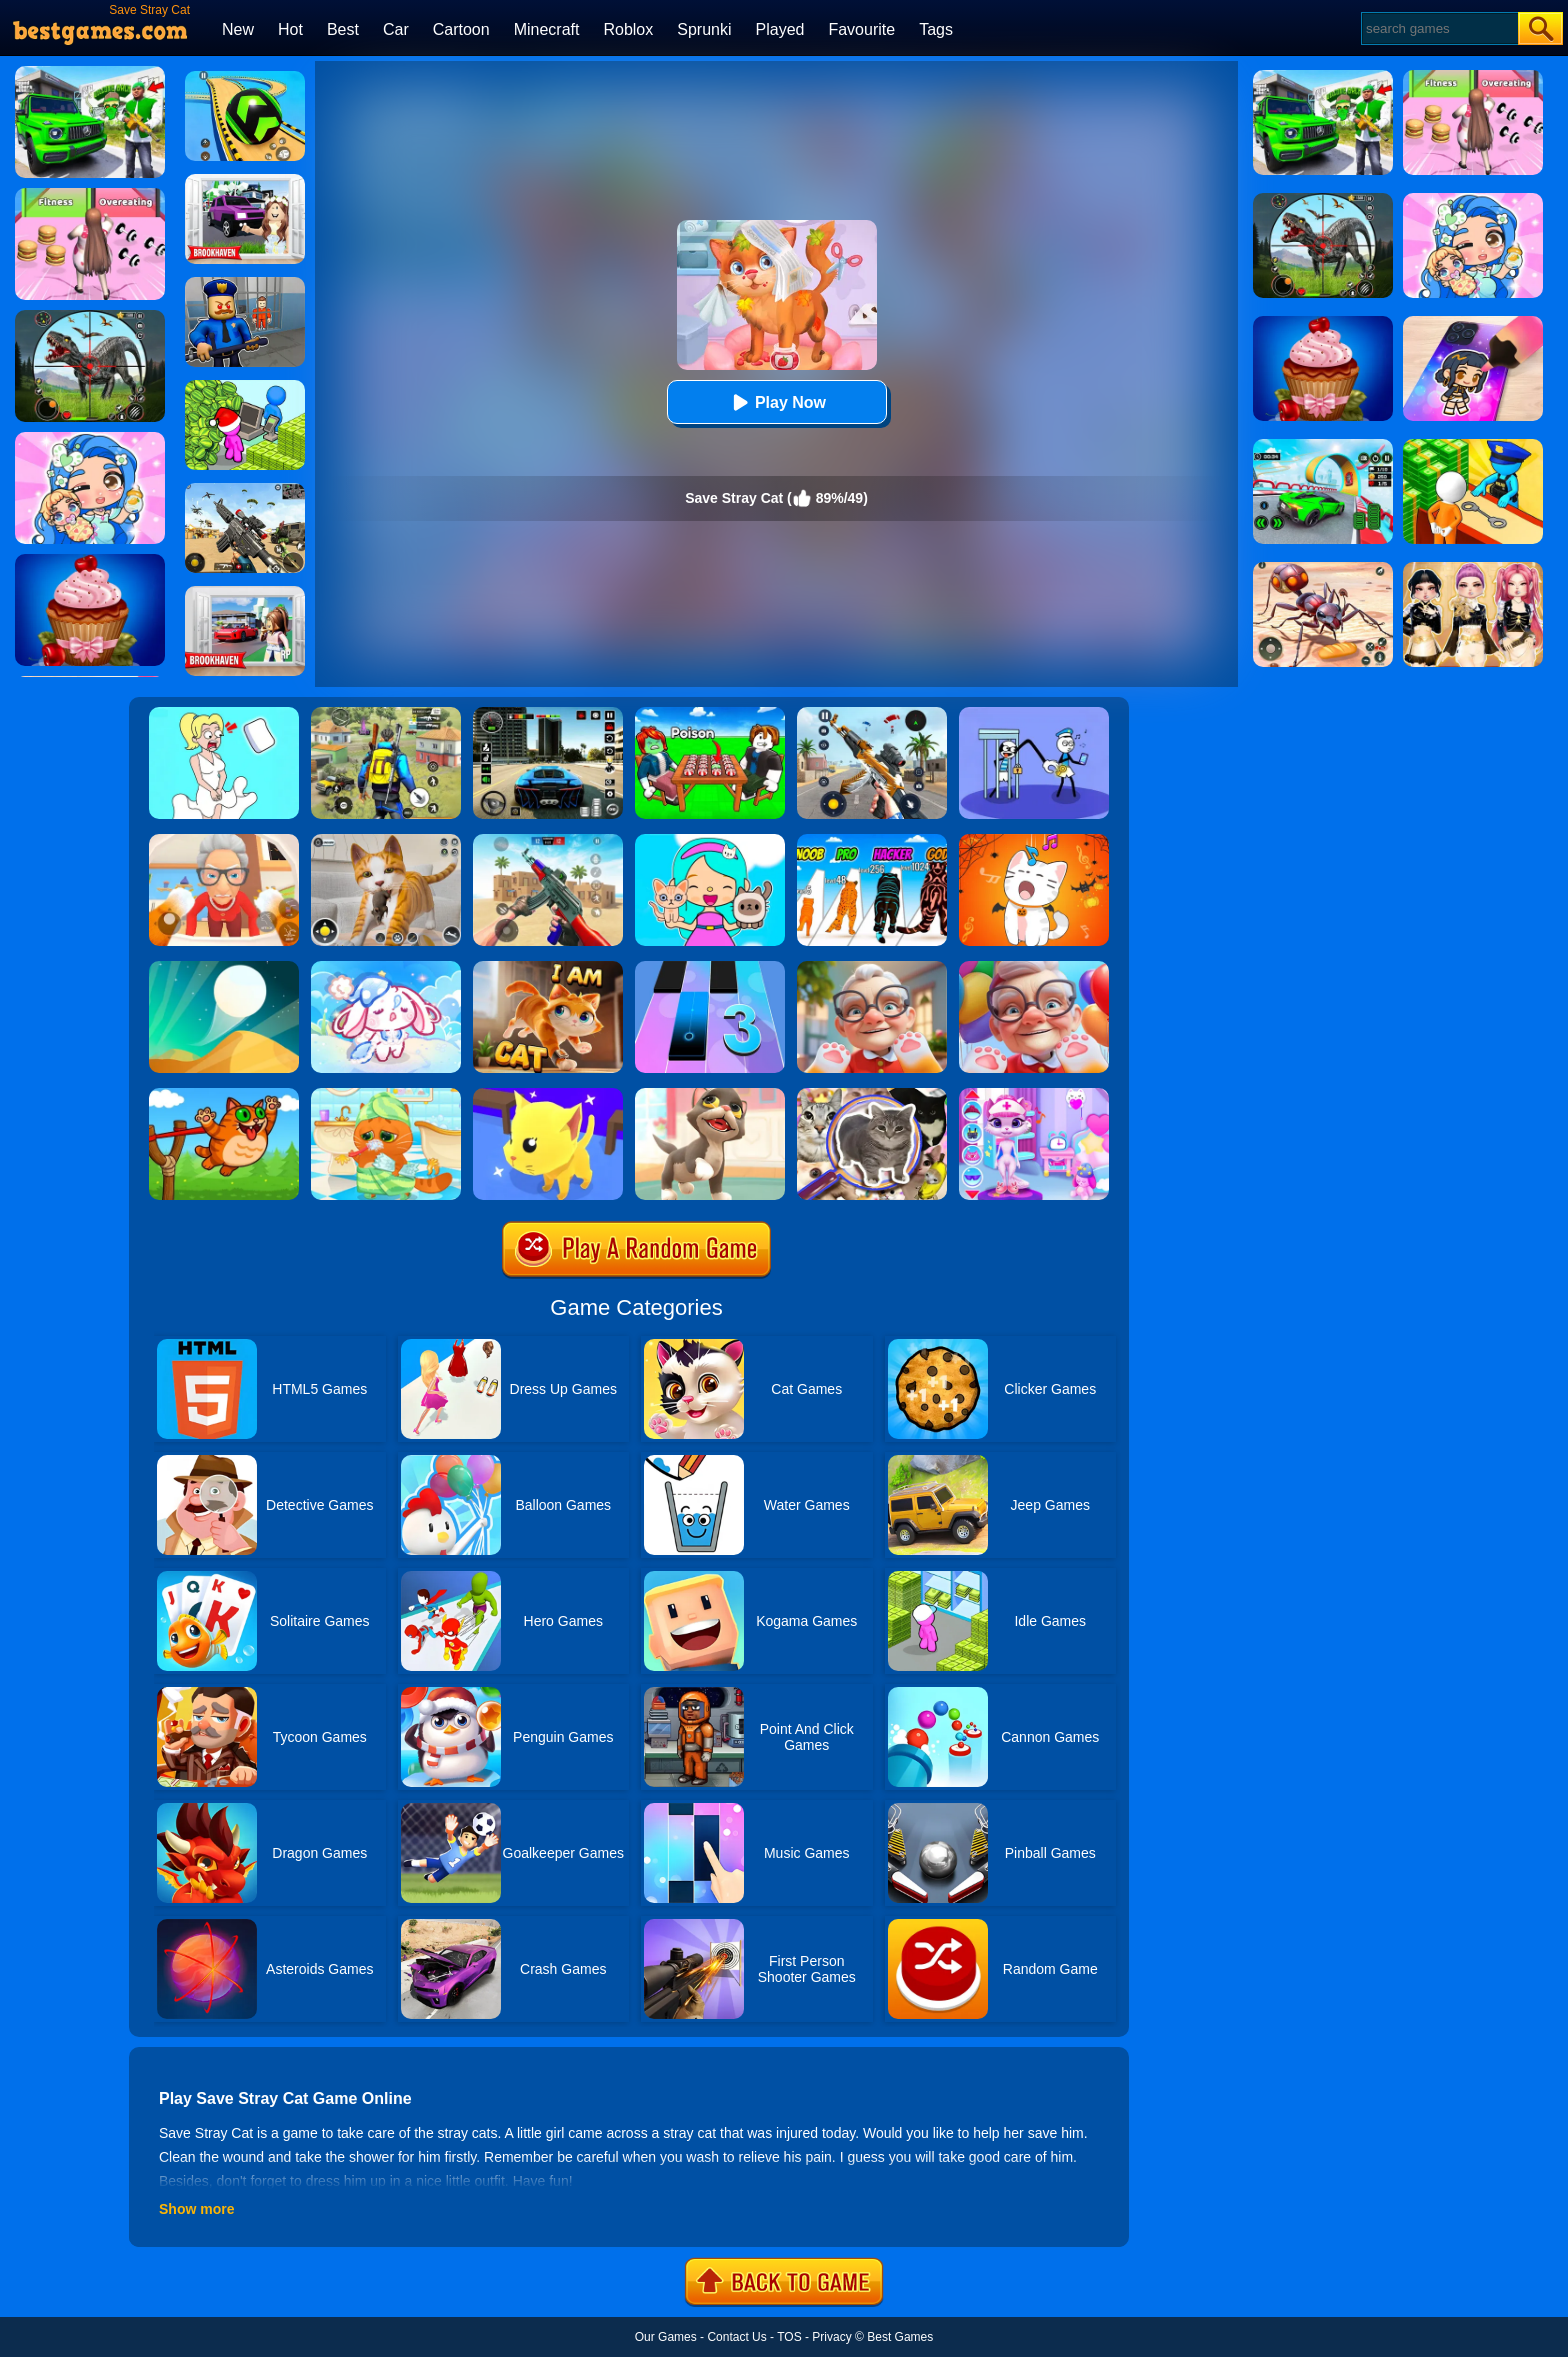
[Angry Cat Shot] (224, 1095)
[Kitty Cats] (710, 1095)
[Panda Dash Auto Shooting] (872, 714)
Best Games (900, 2337)
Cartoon (461, 29)
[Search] (1438, 28)
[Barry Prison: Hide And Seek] (245, 284)
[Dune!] (224, 968)
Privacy (831, 2337)
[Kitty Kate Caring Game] (1034, 1095)
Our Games (666, 2337)
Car (396, 29)
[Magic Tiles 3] (710, 968)
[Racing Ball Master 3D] (245, 78)
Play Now (776, 402)
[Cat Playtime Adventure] (872, 968)
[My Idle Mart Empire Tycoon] (245, 387)
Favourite (861, 29)
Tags (936, 29)
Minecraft (547, 29)
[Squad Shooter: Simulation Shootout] (245, 490)
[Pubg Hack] (386, 714)
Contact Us (736, 2337)
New (238, 29)
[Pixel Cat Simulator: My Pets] (386, 841)
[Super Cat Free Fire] (548, 841)
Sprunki (704, 29)
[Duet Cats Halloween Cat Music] (1034, 841)
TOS (789, 2337)
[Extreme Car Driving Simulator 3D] (548, 714)
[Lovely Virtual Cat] (386, 1095)
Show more (196, 2209)
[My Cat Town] (710, 841)
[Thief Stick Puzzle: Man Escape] (1034, 714)
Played (780, 29)
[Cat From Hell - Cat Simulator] (1034, 968)
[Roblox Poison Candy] (710, 714)
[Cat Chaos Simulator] (548, 968)
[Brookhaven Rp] (245, 593)
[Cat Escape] (548, 1095)
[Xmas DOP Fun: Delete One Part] (224, 714)
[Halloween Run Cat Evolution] (872, 841)
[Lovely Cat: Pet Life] (386, 968)
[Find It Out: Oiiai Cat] (872, 1095)
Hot (290, 29)
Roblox (628, 29)
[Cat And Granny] (224, 841)
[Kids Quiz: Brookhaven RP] (245, 181)
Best (343, 29)
